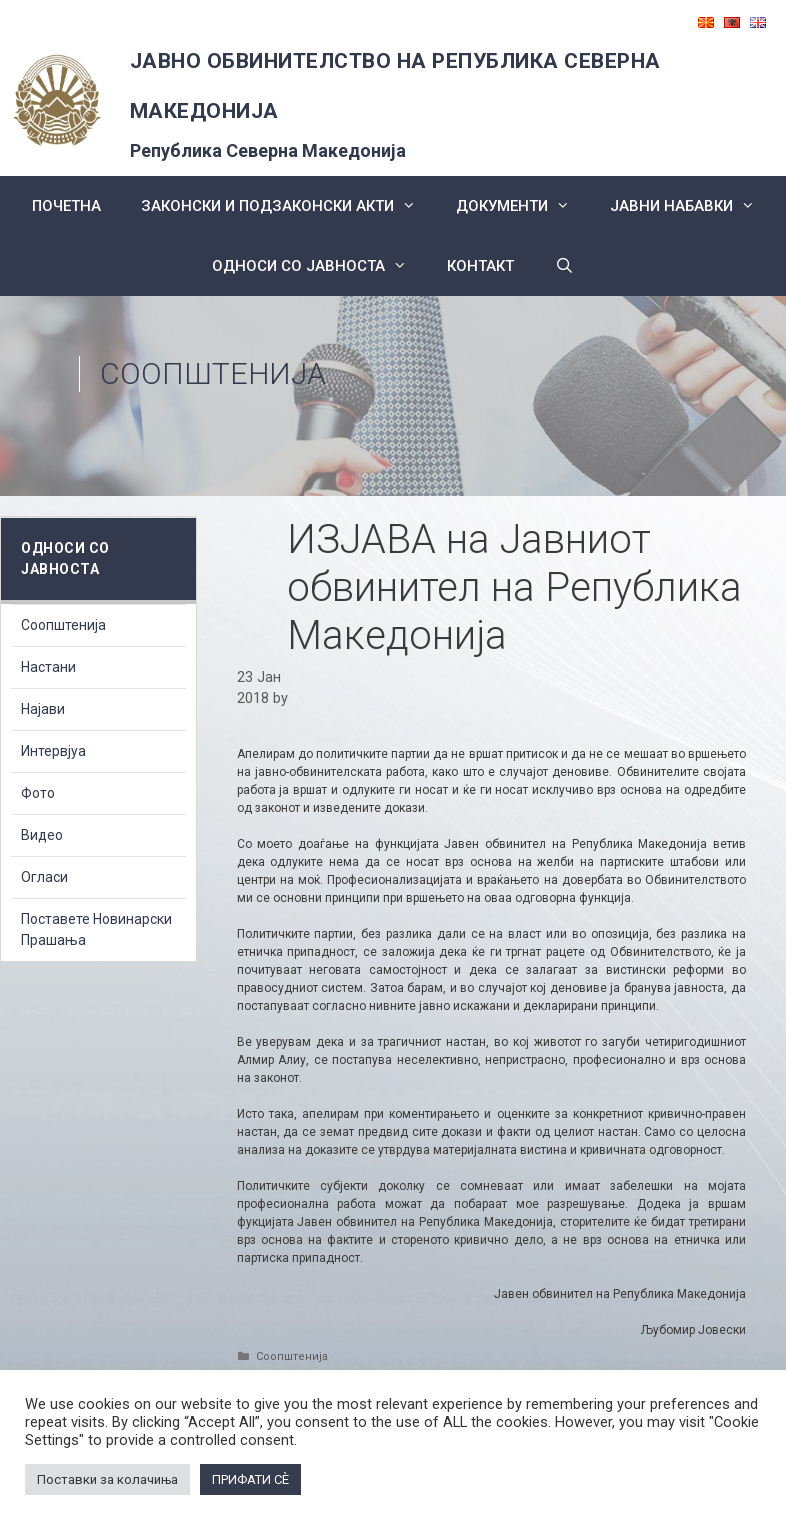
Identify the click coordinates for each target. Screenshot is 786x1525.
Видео (42, 835)
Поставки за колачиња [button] (107, 1479)
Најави (43, 709)
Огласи (44, 877)
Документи (523, 206)
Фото (38, 793)
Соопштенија (213, 373)
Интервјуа (53, 751)
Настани (48, 667)
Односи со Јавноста (319, 266)
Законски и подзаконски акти (288, 206)
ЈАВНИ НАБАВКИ (692, 206)
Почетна (66, 206)
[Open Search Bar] (563, 266)
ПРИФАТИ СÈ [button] (250, 1479)
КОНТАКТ (480, 266)
